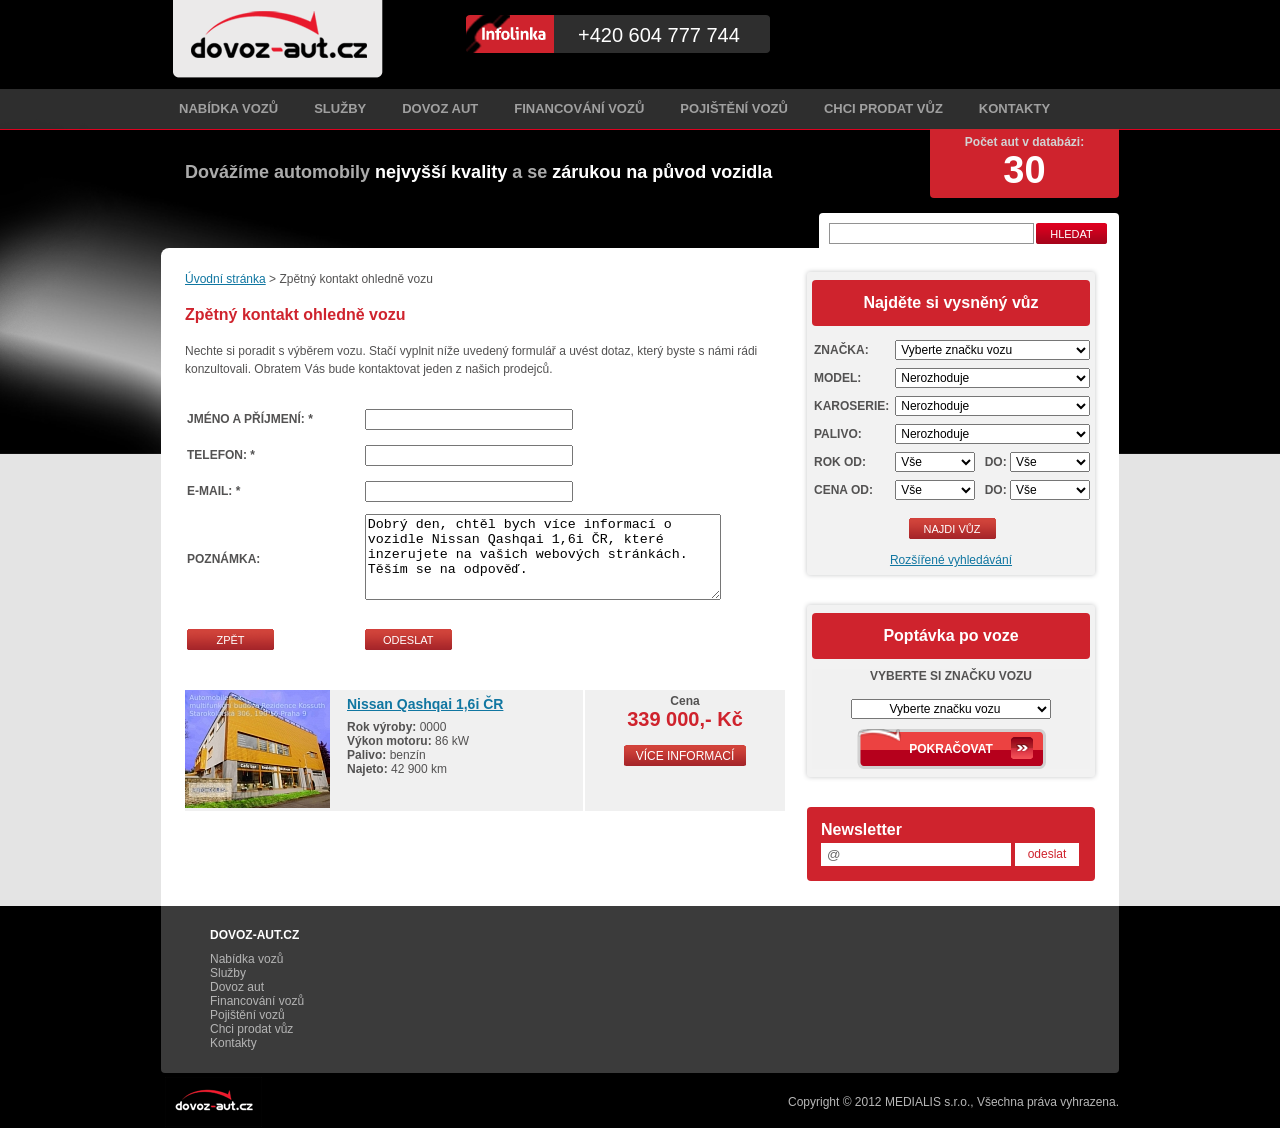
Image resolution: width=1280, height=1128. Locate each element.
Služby (340, 108)
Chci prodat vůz (883, 108)
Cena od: (843, 490)
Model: (837, 378)
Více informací (685, 756)
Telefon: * (221, 455)
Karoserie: (851, 406)
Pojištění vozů (734, 108)
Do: (996, 462)
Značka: (841, 350)
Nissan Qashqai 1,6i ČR (425, 704)
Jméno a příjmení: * (250, 419)
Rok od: (840, 462)
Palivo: (838, 434)
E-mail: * (213, 491)
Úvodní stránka (225, 279)
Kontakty (1014, 108)
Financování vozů (579, 108)
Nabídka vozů (228, 108)
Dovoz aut (440, 108)
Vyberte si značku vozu (951, 676)
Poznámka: (223, 559)
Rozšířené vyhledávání (951, 560)
